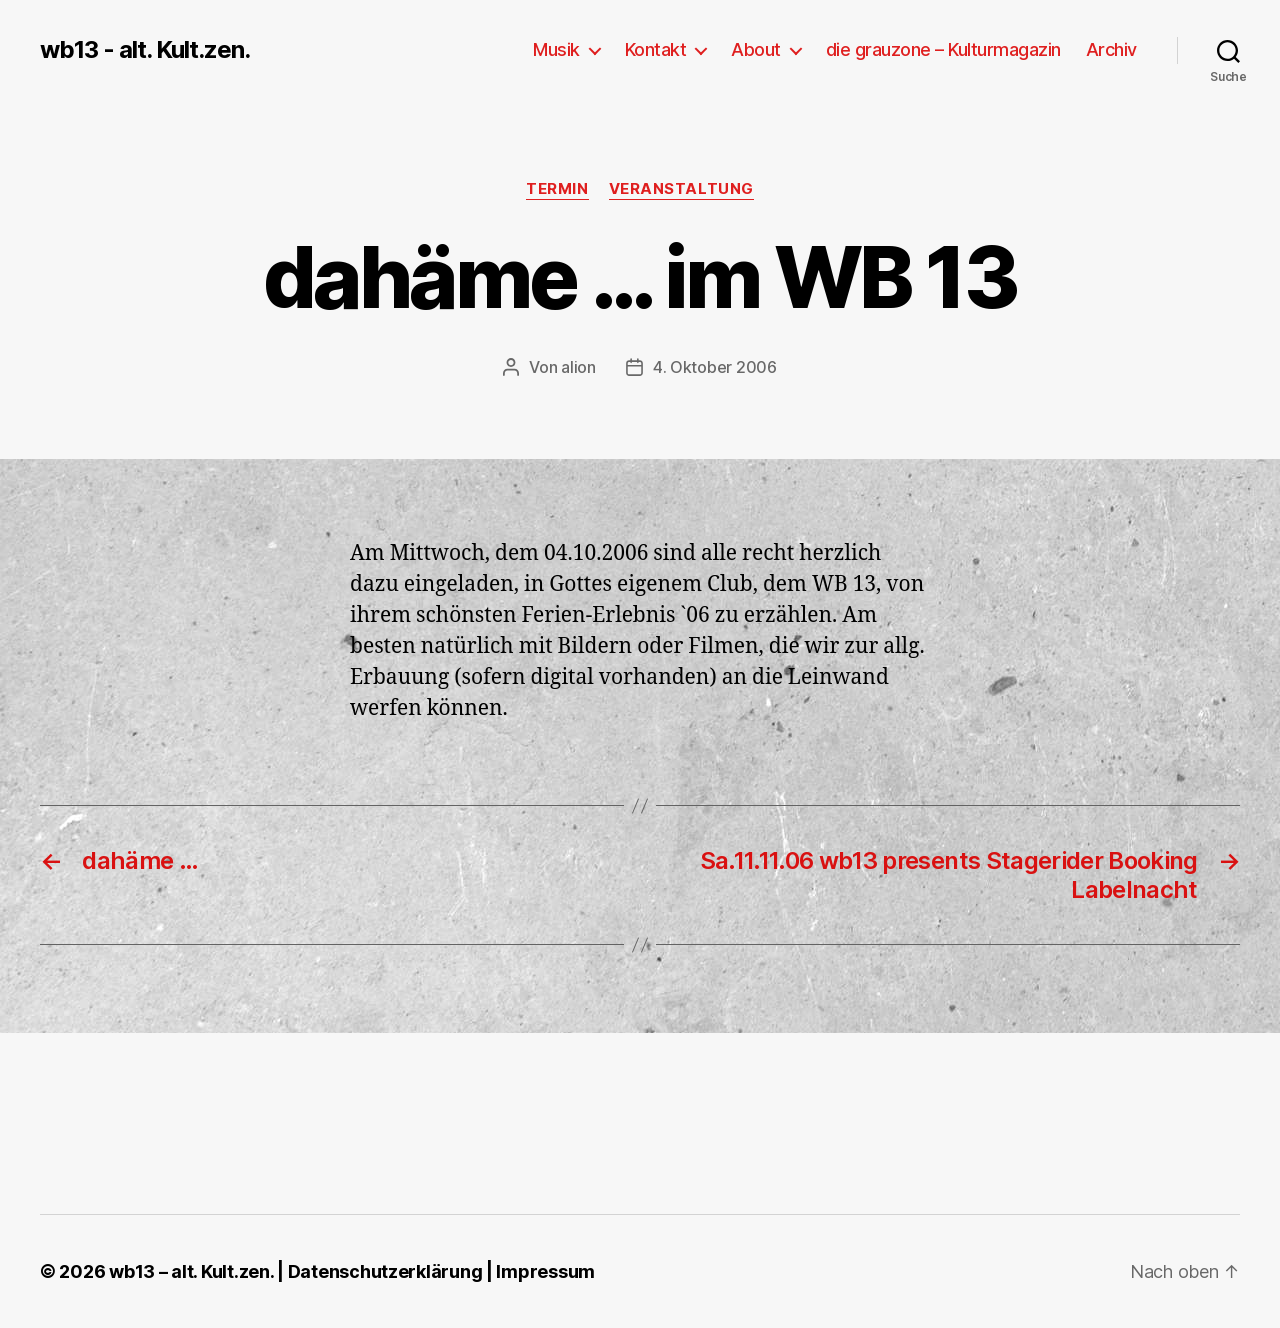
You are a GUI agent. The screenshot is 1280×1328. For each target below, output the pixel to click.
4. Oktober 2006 (715, 367)
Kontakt (656, 49)
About (756, 49)
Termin (557, 189)
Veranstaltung (681, 189)
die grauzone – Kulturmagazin (943, 49)
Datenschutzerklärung (385, 1271)
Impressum (545, 1271)
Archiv (1111, 49)
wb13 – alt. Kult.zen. (191, 1271)
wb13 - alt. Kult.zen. (145, 50)
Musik (556, 49)
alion (578, 367)
